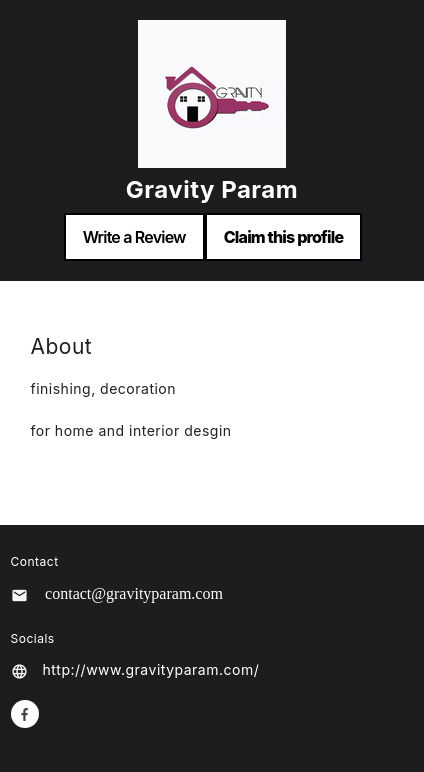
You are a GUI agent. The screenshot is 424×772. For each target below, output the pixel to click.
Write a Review (134, 237)
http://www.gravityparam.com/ (151, 669)
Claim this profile (284, 237)
